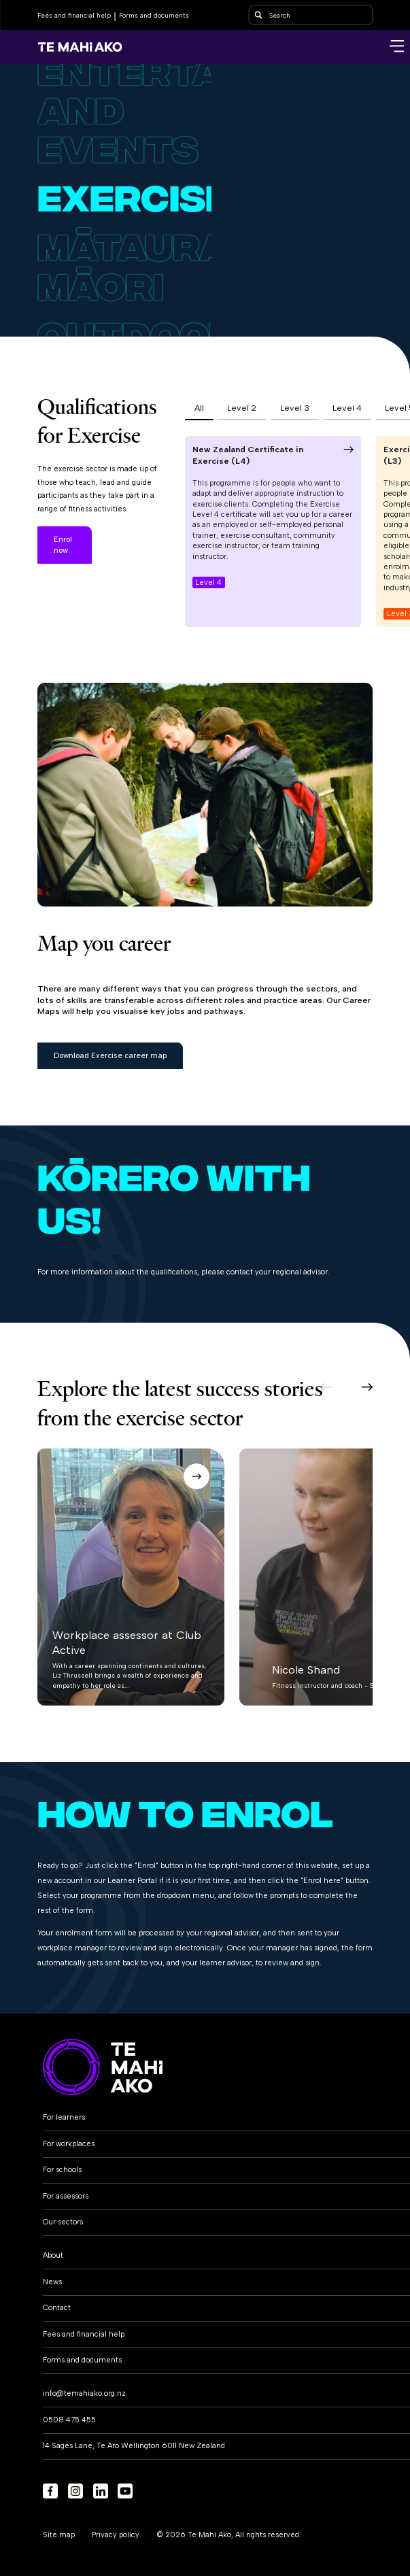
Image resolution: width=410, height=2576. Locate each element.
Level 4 (347, 408)
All (199, 408)
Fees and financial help (74, 15)
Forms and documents (154, 15)
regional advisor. (301, 1272)
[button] (326, 1387)
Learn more (126, 545)
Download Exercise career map (110, 1055)
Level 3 (294, 408)
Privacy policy (115, 2534)
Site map (59, 2534)
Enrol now (63, 544)
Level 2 (241, 408)
